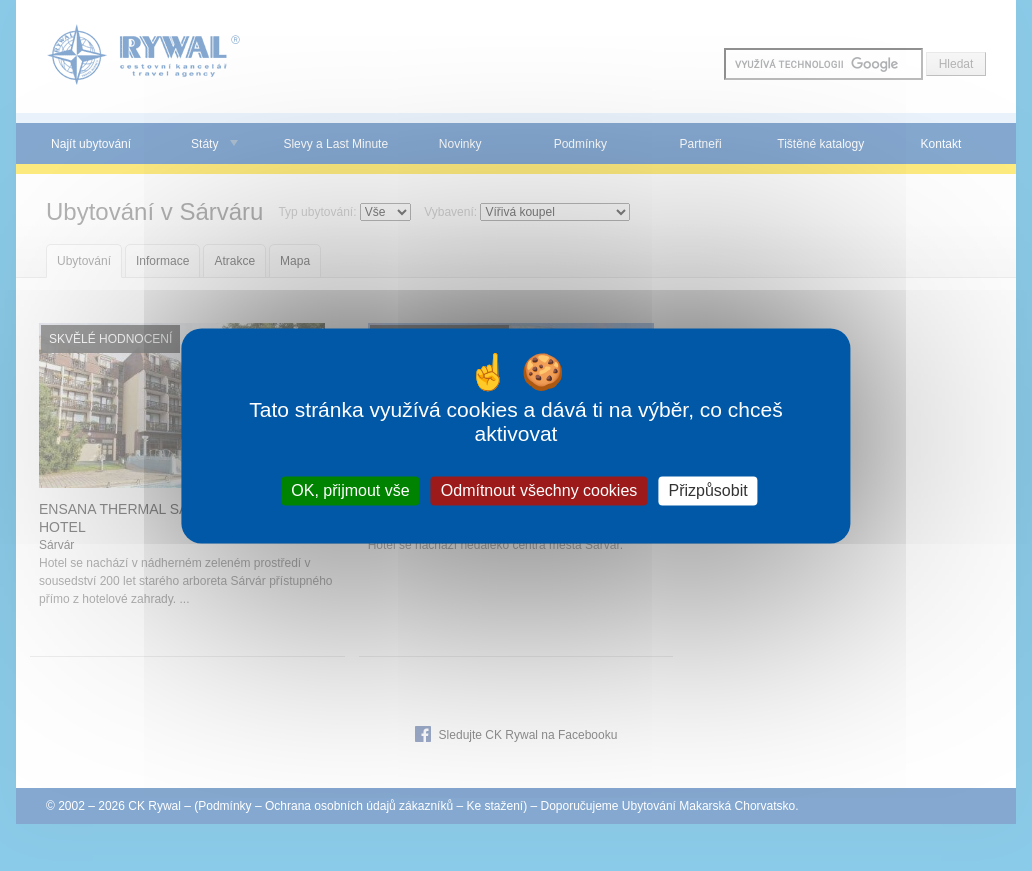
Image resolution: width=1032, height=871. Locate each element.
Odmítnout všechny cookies (539, 490)
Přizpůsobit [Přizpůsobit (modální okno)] (708, 490)
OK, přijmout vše (350, 490)
